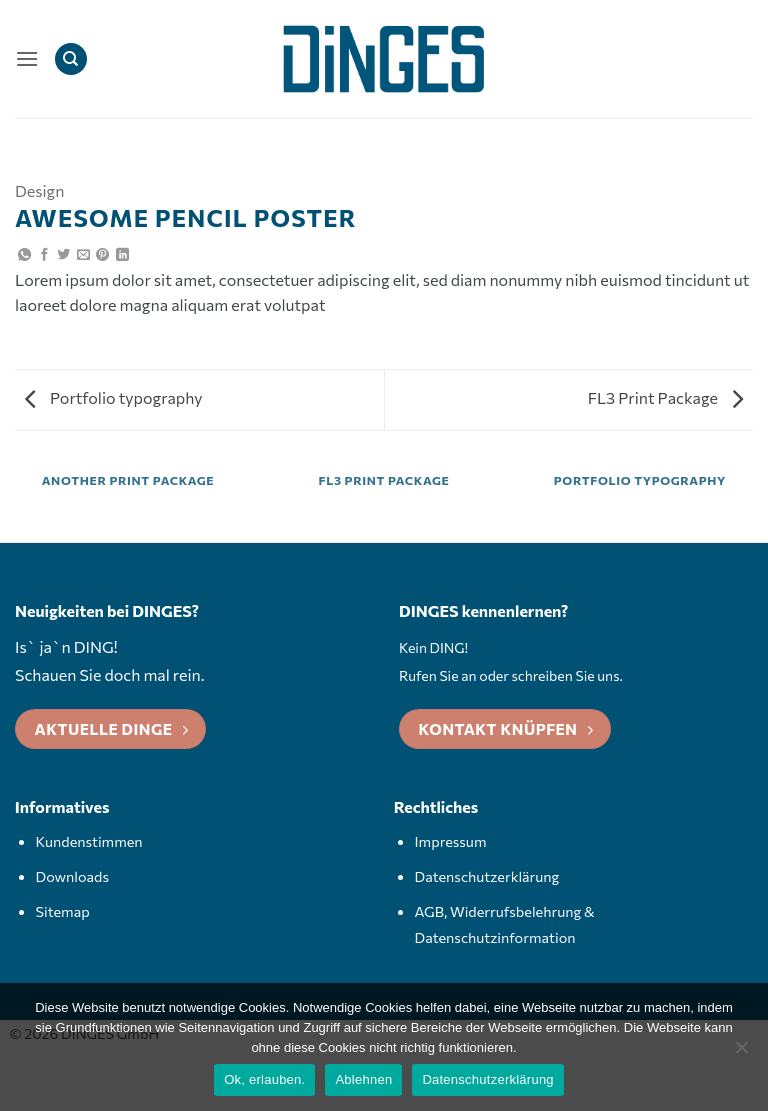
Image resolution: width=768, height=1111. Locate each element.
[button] (27, 58)
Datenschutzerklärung (487, 876)
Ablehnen (363, 1079)
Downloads (72, 876)
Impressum (451, 841)
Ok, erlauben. (264, 1079)
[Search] (71, 59)
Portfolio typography (114, 397)
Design (39, 190)
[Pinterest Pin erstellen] (102, 255)
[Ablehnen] (741, 1053)
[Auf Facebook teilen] (44, 255)
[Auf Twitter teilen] (63, 255)
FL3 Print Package (665, 397)
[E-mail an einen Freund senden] (83, 255)
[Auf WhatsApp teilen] (24, 255)
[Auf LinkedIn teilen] (122, 255)
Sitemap (63, 911)
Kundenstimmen (89, 841)
